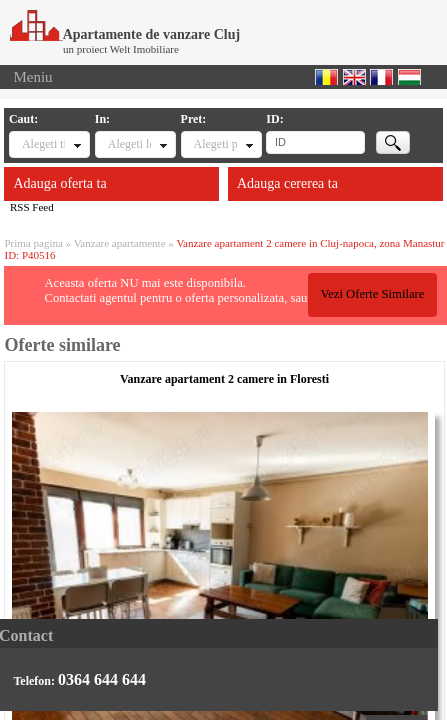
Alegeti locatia (130, 144)
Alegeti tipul (44, 144)
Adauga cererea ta (287, 183)
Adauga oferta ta (59, 183)
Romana (326, 77)
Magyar (409, 77)
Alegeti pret (216, 144)
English (354, 77)
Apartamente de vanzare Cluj (125, 34)
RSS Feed (32, 207)
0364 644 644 (102, 679)
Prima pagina (33, 243)
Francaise (381, 77)
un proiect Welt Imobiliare (121, 49)
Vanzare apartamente (120, 243)
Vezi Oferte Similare (372, 294)
